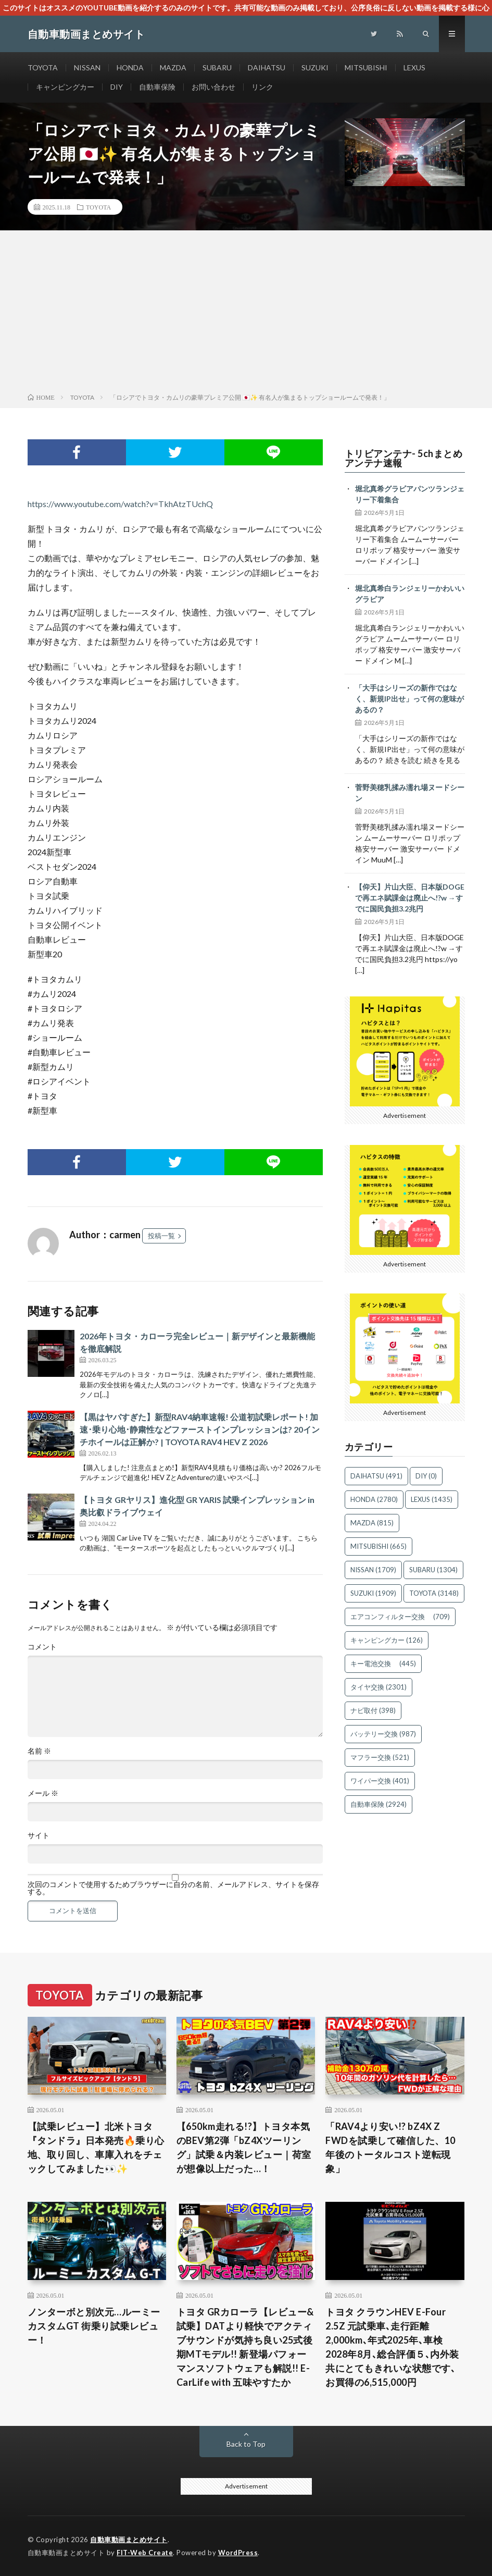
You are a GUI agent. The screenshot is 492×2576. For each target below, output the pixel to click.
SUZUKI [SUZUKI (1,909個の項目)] (373, 1593)
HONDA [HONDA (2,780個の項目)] (374, 1499)
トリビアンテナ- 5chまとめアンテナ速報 (404, 458)
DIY (116, 86)
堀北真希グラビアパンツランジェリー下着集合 (409, 494)
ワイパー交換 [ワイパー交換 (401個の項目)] (379, 1781)
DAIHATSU (266, 67)
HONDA (130, 67)
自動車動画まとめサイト (129, 2539)
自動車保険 (157, 86)
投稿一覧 (161, 1235)
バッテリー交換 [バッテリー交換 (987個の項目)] (383, 1734)
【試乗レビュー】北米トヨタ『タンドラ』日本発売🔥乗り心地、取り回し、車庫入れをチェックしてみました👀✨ (96, 2147)
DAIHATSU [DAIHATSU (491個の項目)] (376, 1476)
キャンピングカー (65, 86)
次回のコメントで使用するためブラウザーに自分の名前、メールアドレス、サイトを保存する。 (173, 1888)
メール (43, 1793)
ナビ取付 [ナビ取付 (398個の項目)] (373, 1710)
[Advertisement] (246, 314)
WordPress (238, 2552)
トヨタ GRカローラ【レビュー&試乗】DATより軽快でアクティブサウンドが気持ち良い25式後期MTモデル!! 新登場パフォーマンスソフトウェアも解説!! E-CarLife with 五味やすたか (245, 2347)
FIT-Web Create (145, 2552)
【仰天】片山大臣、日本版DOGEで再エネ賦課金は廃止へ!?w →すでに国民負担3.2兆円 (409, 897)
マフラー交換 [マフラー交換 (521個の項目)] (379, 1757)
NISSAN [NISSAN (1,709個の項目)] (373, 1570)
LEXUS (414, 67)
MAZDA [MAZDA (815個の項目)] (372, 1523)
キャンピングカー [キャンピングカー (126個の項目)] (386, 1640)
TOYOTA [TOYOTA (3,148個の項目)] (434, 1593)
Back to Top (246, 2443)
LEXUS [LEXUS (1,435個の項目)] (431, 1499)
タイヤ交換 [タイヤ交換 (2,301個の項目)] (378, 1687)
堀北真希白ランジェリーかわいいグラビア (409, 593)
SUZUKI (315, 67)
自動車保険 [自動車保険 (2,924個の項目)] (378, 1804)
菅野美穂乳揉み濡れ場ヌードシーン (409, 793)
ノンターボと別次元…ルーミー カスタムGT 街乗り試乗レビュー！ (94, 2326)
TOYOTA (43, 67)
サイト (38, 1835)
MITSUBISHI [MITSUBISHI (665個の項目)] (378, 1546)
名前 (39, 1751)
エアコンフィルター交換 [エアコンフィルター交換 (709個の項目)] (400, 1616)
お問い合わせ (213, 86)
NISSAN (87, 67)
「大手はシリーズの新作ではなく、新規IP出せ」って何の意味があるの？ (409, 698)
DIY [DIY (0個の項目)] (426, 1476)
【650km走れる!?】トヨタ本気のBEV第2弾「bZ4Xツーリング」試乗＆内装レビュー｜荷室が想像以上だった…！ (243, 2147)
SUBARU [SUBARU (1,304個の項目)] (433, 1570)
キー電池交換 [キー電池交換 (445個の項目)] (383, 1663)
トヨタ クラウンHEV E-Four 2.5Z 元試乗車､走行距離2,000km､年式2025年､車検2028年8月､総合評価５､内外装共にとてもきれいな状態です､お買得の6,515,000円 (392, 2347)
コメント (42, 1646)
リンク (262, 86)
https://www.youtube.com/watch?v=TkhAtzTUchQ (120, 504)
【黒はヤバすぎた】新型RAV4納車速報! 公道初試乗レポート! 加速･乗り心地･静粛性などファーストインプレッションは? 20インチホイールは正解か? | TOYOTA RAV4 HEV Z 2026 (200, 1429)
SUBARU (217, 67)
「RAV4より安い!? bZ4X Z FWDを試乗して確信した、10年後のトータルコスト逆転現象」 (390, 2147)
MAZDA (173, 67)
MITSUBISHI (366, 67)
